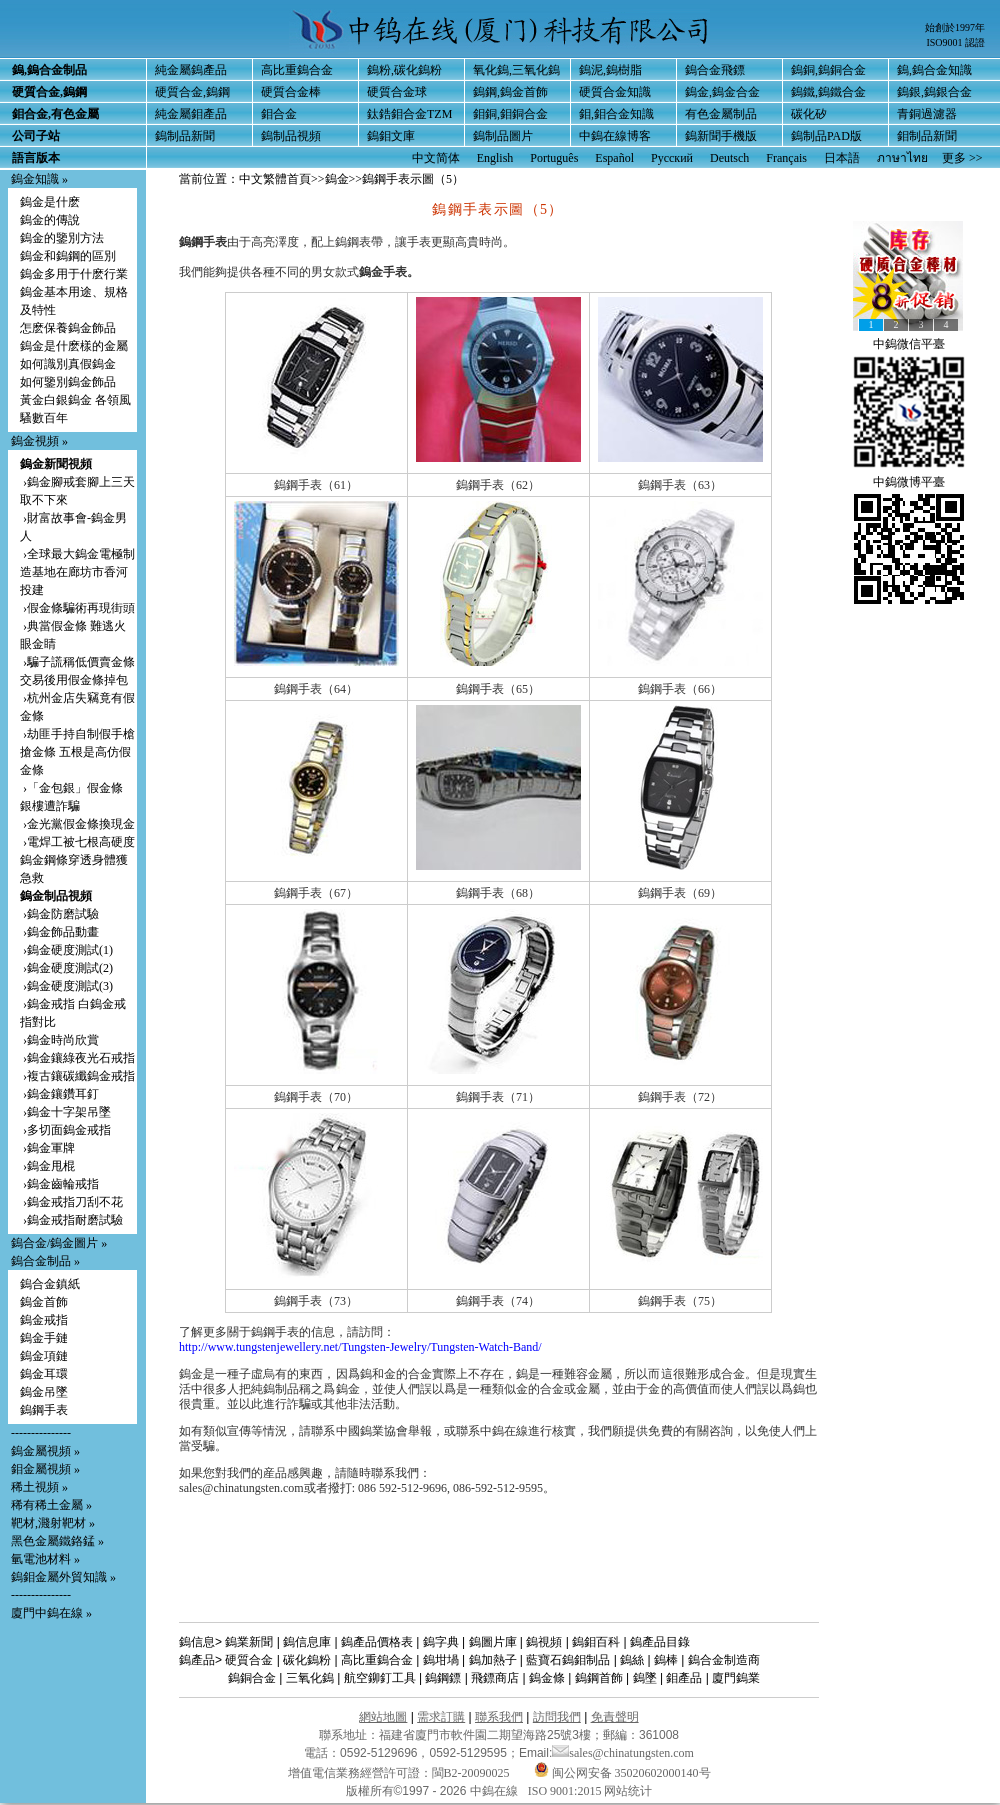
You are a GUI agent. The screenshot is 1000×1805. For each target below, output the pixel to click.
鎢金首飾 (44, 1302)
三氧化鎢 (310, 1678)
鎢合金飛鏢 (715, 70)
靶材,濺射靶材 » (53, 1523)
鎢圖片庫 (493, 1642)
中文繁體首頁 (275, 179)
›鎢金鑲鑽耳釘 (59, 1094)
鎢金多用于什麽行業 (74, 274)
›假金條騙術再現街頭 (77, 608)
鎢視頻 (544, 1642)
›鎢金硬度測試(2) (66, 968)
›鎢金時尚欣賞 (59, 1040)
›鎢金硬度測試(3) (66, 986)
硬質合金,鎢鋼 (192, 92)
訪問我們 (557, 1717)
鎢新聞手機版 (721, 136)
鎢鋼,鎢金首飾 (510, 92)
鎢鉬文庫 (391, 136)
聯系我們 (499, 1717)
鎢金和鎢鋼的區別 (68, 256)
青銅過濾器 (927, 114)
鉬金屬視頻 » (45, 1469)
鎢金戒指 (44, 1320)
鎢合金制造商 (724, 1660)
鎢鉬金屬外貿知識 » (63, 1577)
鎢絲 (632, 1660)
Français (786, 158)
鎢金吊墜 (44, 1392)
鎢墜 (645, 1678)
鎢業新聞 (249, 1642)
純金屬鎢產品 (191, 70)
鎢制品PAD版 (826, 136)
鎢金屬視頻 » (45, 1451)
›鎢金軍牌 (47, 1148)
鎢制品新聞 (185, 136)
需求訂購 (441, 1717)
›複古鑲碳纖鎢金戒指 (77, 1076)
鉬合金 (279, 114)
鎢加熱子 (493, 1660)
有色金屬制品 (721, 114)
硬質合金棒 (291, 92)
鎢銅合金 (252, 1678)
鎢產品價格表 (377, 1642)
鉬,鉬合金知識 (616, 114)
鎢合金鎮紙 (50, 1284)
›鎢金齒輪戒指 (59, 1184)
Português (554, 158)
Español (614, 158)
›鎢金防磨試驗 (59, 914)
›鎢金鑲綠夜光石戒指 (77, 1058)
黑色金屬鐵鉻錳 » (57, 1541)
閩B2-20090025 (471, 1773)
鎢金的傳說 (50, 220)
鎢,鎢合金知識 (934, 70)
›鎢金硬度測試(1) (66, 950)
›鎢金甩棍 (47, 1166)
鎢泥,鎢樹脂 (610, 70)
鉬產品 (684, 1678)
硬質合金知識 (615, 92)
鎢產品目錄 (660, 1642)
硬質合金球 (397, 92)
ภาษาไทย (902, 158)
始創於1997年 (955, 27)
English (495, 158)
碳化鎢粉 (307, 1660)
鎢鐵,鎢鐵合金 (828, 92)
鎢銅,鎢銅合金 (828, 70)
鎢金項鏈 (44, 1356)
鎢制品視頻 (291, 136)
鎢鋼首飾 (599, 1678)
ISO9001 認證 (955, 42)
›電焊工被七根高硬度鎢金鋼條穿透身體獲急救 (77, 860)
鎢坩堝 (441, 1660)
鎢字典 (441, 1642)
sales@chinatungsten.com (623, 1753)
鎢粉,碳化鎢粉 (404, 70)
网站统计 (628, 1791)
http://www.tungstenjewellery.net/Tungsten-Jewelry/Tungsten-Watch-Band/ (360, 1347)
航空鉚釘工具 (380, 1678)
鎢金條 (547, 1678)
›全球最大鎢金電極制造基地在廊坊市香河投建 (77, 572)
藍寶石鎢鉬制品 (568, 1660)
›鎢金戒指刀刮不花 (71, 1202)
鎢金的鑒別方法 (62, 238)
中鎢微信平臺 (909, 344)
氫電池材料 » (45, 1559)
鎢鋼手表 (44, 1410)
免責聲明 (615, 1717)
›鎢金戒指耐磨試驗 (71, 1220)
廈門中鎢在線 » (51, 1613)
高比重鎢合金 (297, 70)
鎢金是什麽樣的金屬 (74, 346)
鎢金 (337, 179)
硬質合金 (249, 1660)
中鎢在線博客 (615, 136)
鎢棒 (666, 1660)
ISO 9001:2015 (566, 1791)
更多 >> (962, 158)
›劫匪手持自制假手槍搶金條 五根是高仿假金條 (77, 752)
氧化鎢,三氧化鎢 (516, 70)
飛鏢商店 (495, 1678)
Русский (672, 158)
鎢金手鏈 (44, 1338)
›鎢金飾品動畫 (59, 932)
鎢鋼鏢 (443, 1678)
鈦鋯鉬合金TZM (409, 114)
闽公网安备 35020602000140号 (622, 1773)
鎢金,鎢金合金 (722, 92)
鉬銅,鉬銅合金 (510, 114)
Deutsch (729, 158)
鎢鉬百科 (596, 1642)
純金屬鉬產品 (191, 114)
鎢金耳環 (44, 1374)
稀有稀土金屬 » (51, 1505)
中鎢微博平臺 (909, 482)
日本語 (842, 158)
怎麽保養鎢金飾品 (68, 328)
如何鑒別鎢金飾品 (68, 382)
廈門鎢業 (736, 1678)
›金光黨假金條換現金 (77, 824)
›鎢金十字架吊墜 (65, 1112)
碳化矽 (809, 114)
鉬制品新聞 (927, 136)
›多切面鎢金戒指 (65, 1130)
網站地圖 (383, 1717)
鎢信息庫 (307, 1642)
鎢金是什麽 (50, 202)
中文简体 (436, 158)
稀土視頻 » (39, 1487)
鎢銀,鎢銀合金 (934, 92)
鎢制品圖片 (503, 136)
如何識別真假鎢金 (68, 364)
